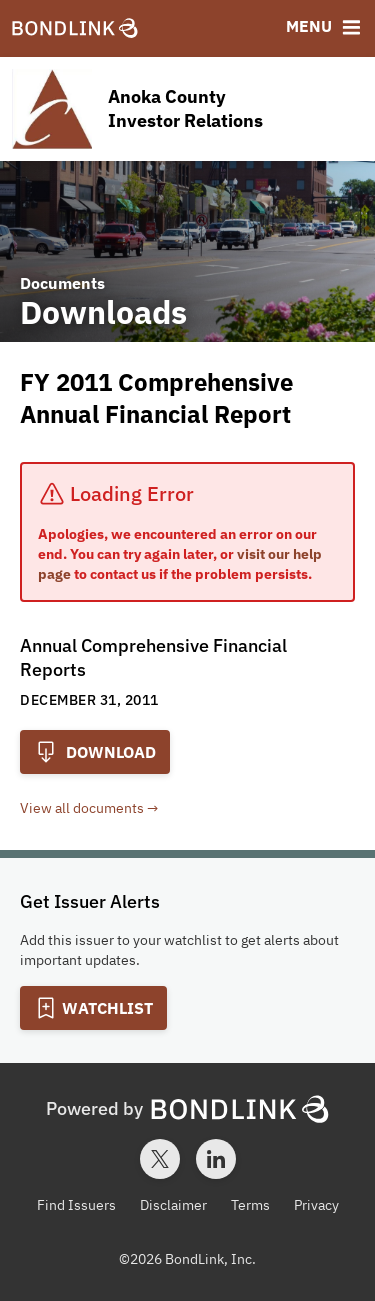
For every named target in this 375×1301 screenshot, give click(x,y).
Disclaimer (173, 1205)
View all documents (82, 808)
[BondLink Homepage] (75, 29)
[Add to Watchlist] (93, 1008)
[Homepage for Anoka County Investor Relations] (187, 109)
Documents (62, 283)
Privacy (316, 1205)
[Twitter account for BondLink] (160, 1159)
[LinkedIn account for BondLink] (216, 1159)
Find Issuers (76, 1205)
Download (95, 752)
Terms (250, 1205)
